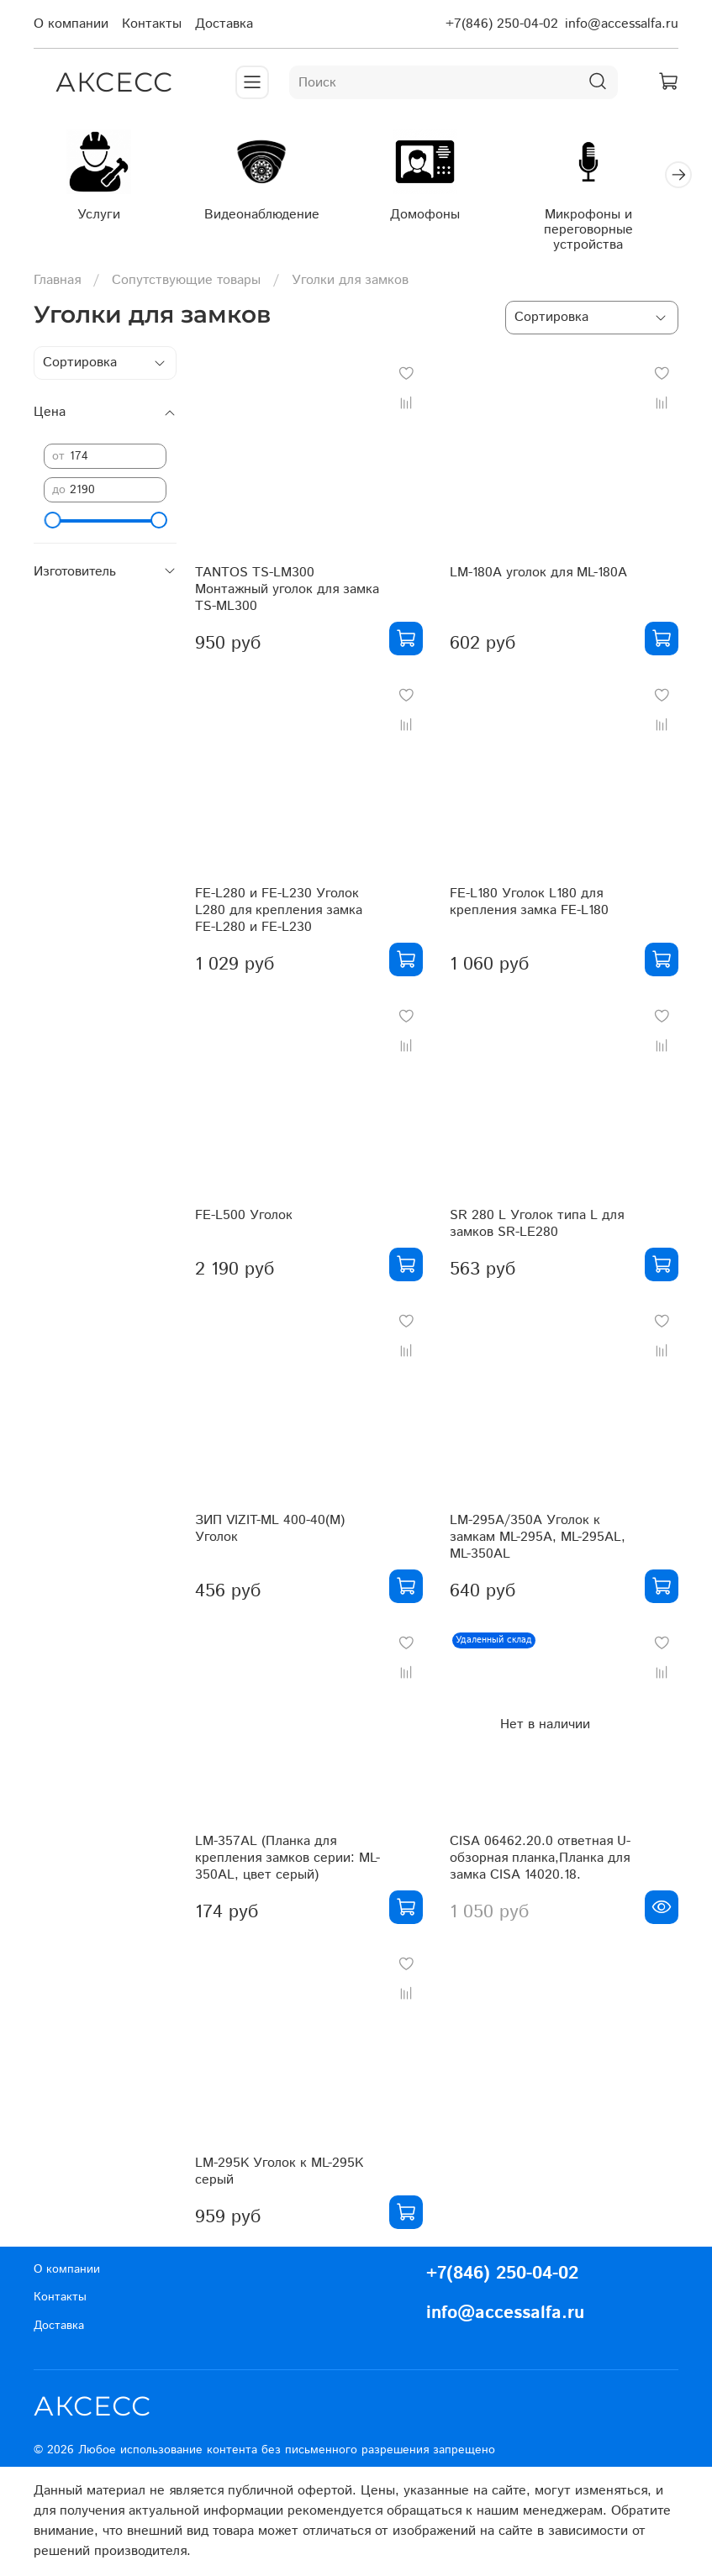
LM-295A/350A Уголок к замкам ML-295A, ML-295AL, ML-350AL (537, 1539)
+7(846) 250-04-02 (502, 24)
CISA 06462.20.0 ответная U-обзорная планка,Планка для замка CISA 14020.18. (540, 1861)
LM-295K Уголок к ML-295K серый (279, 2175)
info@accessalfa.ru (621, 24)
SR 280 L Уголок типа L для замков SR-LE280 (537, 1227)
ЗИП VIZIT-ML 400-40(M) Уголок (270, 1531)
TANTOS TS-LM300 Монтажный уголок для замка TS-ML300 (287, 591)
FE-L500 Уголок (244, 1218)
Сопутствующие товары (186, 282)
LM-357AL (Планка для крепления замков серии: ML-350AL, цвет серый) (287, 1861)
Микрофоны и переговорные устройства (610, 233)
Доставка (224, 24)
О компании (71, 24)
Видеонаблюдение (271, 218)
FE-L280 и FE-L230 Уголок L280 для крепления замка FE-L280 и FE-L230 (278, 913)
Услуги (101, 218)
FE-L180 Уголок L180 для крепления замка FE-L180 (529, 905)
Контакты (152, 24)
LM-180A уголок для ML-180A (538, 576)
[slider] (52, 523)
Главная (57, 282)
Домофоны (441, 218)
